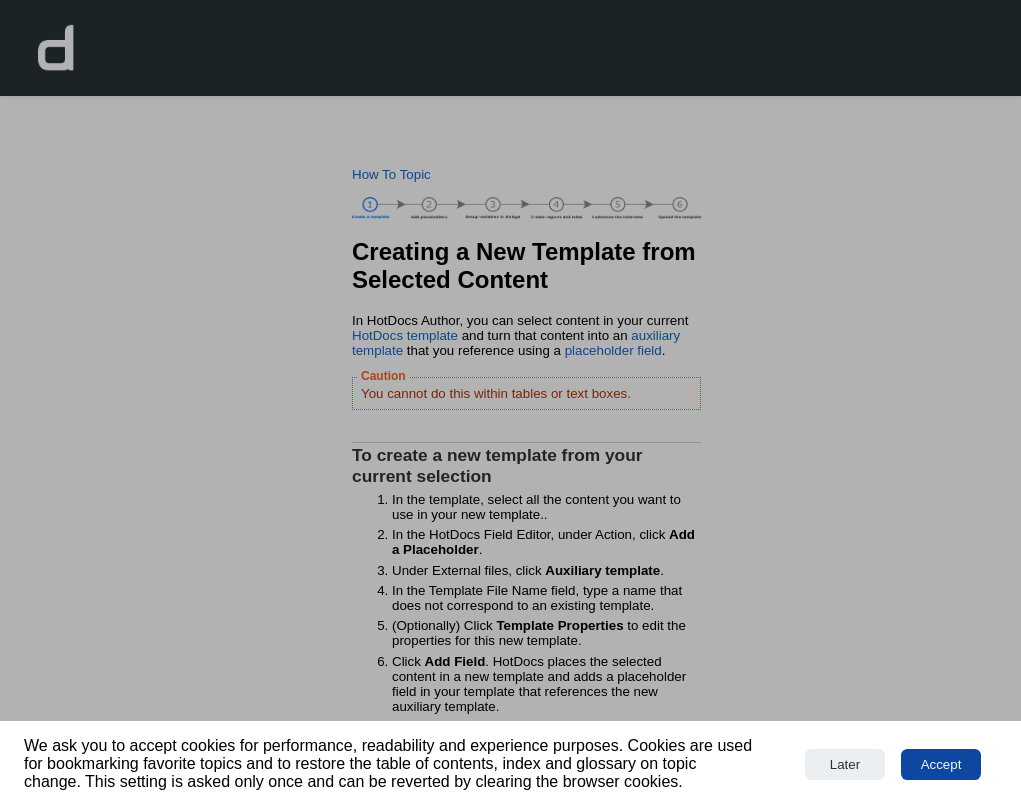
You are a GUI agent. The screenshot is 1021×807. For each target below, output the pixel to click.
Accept (941, 764)
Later (845, 764)
